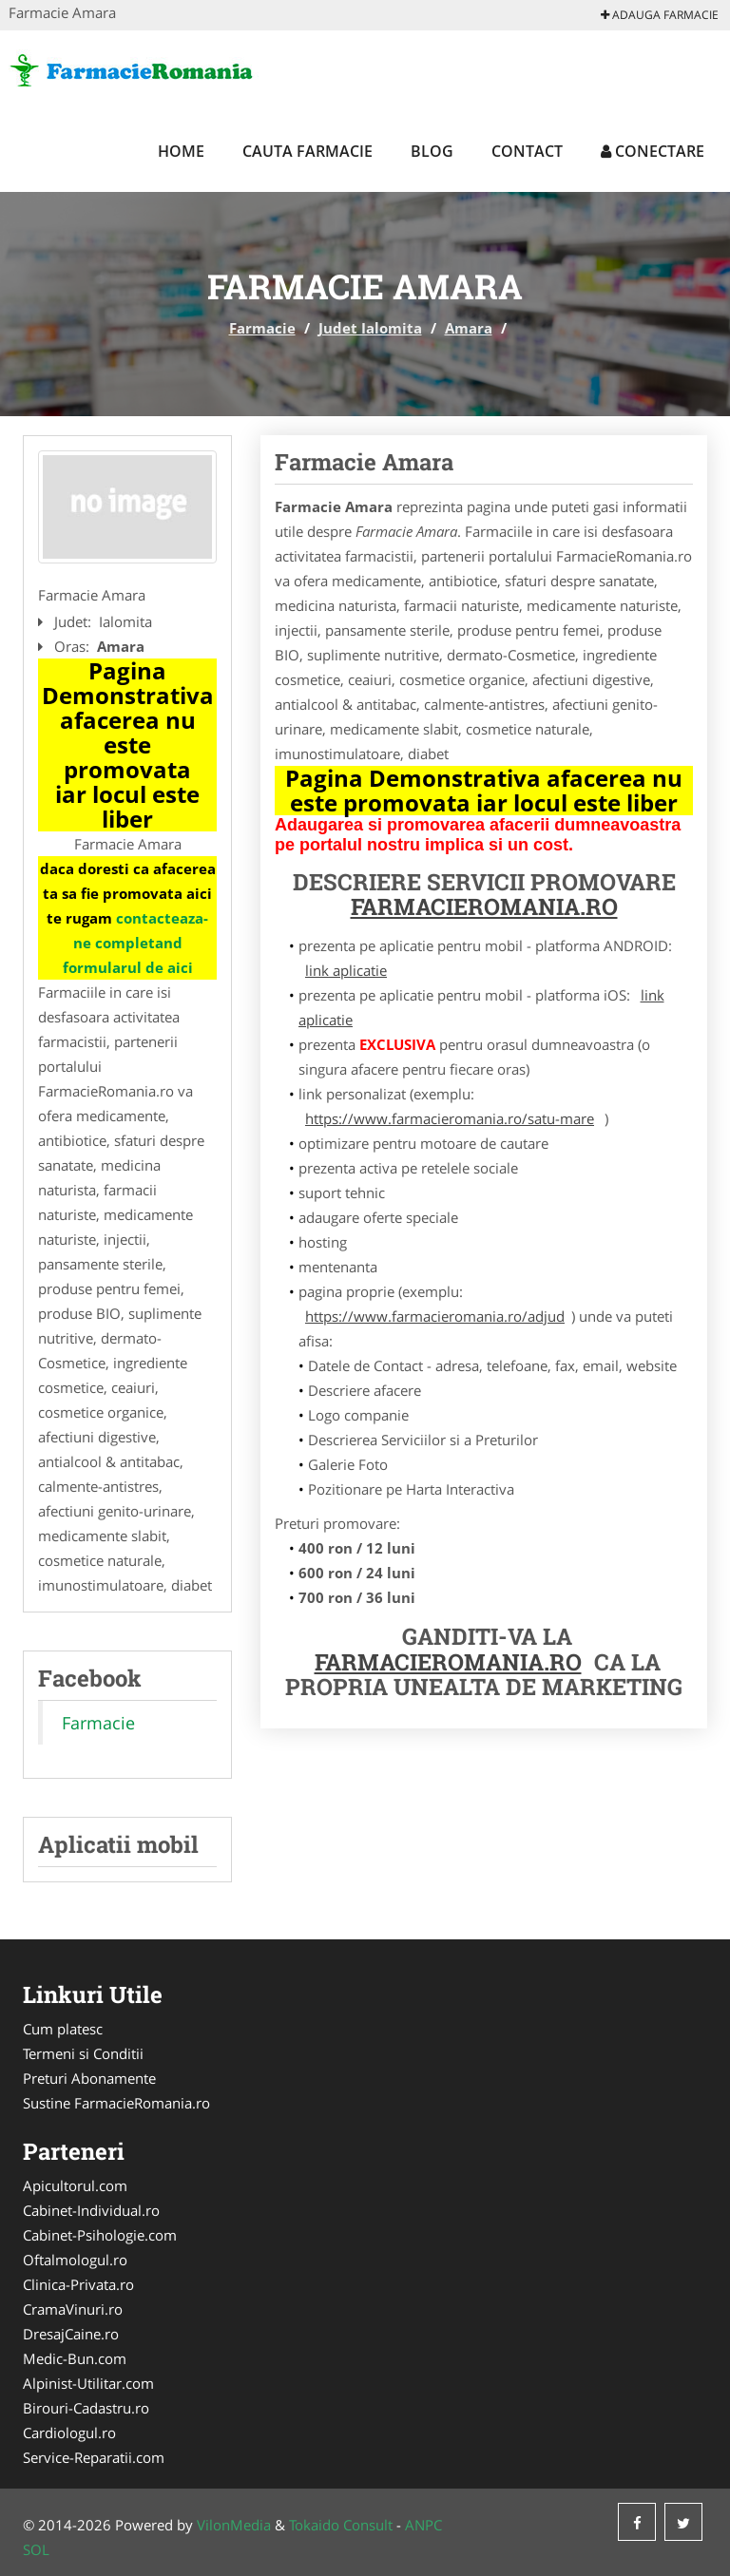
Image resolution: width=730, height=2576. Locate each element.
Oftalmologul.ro (75, 2259)
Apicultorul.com (75, 2185)
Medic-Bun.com (74, 2358)
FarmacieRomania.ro (484, 906)
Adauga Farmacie (660, 15)
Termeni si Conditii (83, 2053)
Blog (432, 151)
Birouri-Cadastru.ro (86, 2407)
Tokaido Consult (341, 2524)
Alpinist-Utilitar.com (88, 2383)
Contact (527, 151)
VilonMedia (234, 2524)
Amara (468, 327)
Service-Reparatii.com (93, 2457)
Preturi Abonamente (89, 2078)
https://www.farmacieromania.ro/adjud (435, 1316)
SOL (36, 2549)
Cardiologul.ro (69, 2432)
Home (181, 151)
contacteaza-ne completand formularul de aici (136, 942)
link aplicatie (346, 970)
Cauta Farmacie (307, 151)
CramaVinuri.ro (73, 2308)
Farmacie (262, 327)
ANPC (423, 2524)
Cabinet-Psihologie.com (100, 2234)
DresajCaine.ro (71, 2333)
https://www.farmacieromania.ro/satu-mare (449, 1118)
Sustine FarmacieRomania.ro (116, 2102)
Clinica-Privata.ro (78, 2284)
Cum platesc (63, 2028)
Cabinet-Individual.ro (91, 2210)
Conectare (652, 151)
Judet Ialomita (370, 327)
